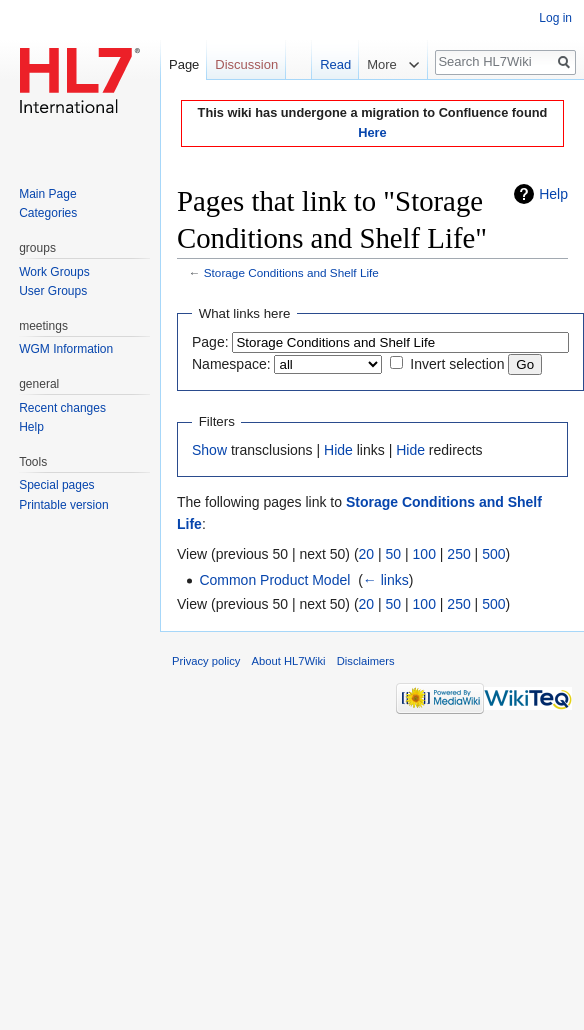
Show (209, 450)
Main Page (47, 194)
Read (325, 64)
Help (553, 194)
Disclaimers (366, 661)
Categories (48, 213)
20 (367, 554)
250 (458, 554)
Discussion (246, 64)
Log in (555, 18)
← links (386, 580)
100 (424, 554)
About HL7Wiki (289, 661)
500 (493, 554)
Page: (210, 342)
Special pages (56, 485)
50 (394, 554)
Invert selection (457, 364)
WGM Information (66, 349)
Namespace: (231, 364)
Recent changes (62, 408)
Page (184, 64)
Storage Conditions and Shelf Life (291, 272)
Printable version (63, 505)
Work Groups (54, 272)
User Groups (53, 291)
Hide (338, 450)
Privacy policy (206, 661)
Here (372, 132)
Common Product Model (274, 580)
